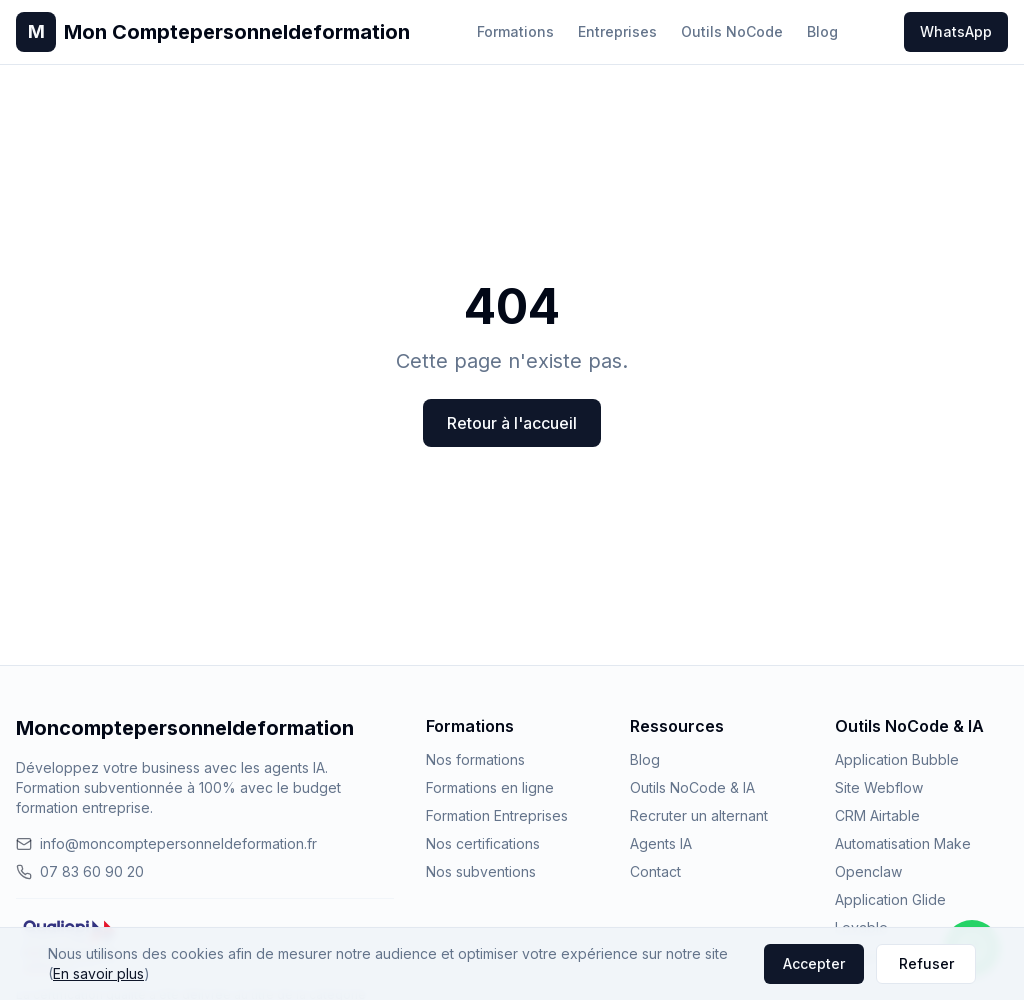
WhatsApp (956, 31)
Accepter (814, 963)
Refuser (926, 963)
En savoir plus (98, 973)
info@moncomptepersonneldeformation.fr (166, 843)
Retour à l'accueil (512, 423)
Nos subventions (481, 871)
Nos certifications (483, 843)
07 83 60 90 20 (80, 871)
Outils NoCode (732, 31)
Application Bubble (897, 759)
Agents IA (661, 843)
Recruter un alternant (699, 815)
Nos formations (475, 759)
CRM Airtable (877, 815)
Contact (655, 871)
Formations (515, 31)
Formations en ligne (490, 787)
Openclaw (868, 871)
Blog (822, 31)
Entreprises (617, 31)
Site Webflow (879, 787)
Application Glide (890, 899)
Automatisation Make (903, 843)
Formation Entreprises (497, 815)
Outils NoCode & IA (692, 787)
